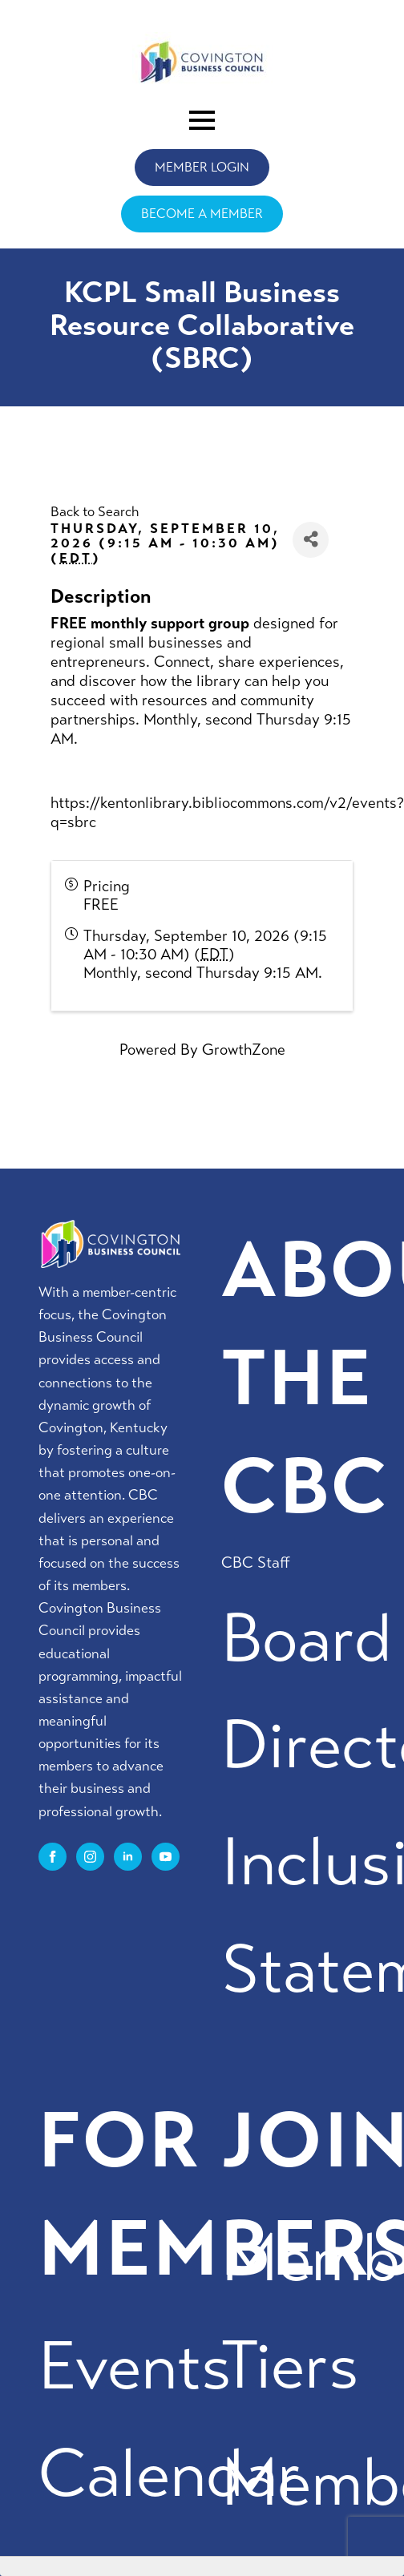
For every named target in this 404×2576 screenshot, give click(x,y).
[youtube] (166, 1857)
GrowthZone (243, 1049)
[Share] (311, 540)
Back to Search (94, 511)
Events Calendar (169, 2420)
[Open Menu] (202, 120)
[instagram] (90, 1857)
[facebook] (52, 1857)
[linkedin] (128, 1857)
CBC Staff (255, 1562)
